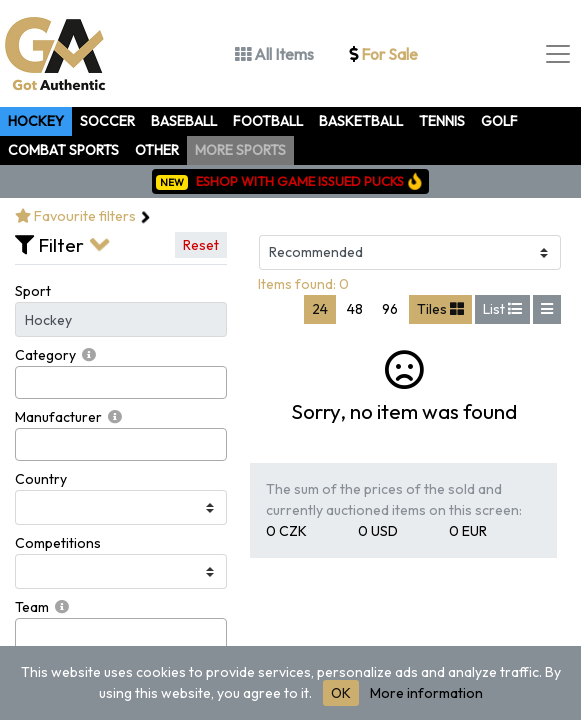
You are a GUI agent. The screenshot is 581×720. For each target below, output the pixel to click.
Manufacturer (58, 417)
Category (45, 355)
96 (390, 309)
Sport (33, 291)
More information (426, 693)
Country (41, 479)
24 (320, 309)
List (502, 309)
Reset (201, 245)
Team (32, 607)
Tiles (440, 309)
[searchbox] (26, 382)
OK (341, 693)
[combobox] (121, 382)
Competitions (58, 543)
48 (355, 309)
